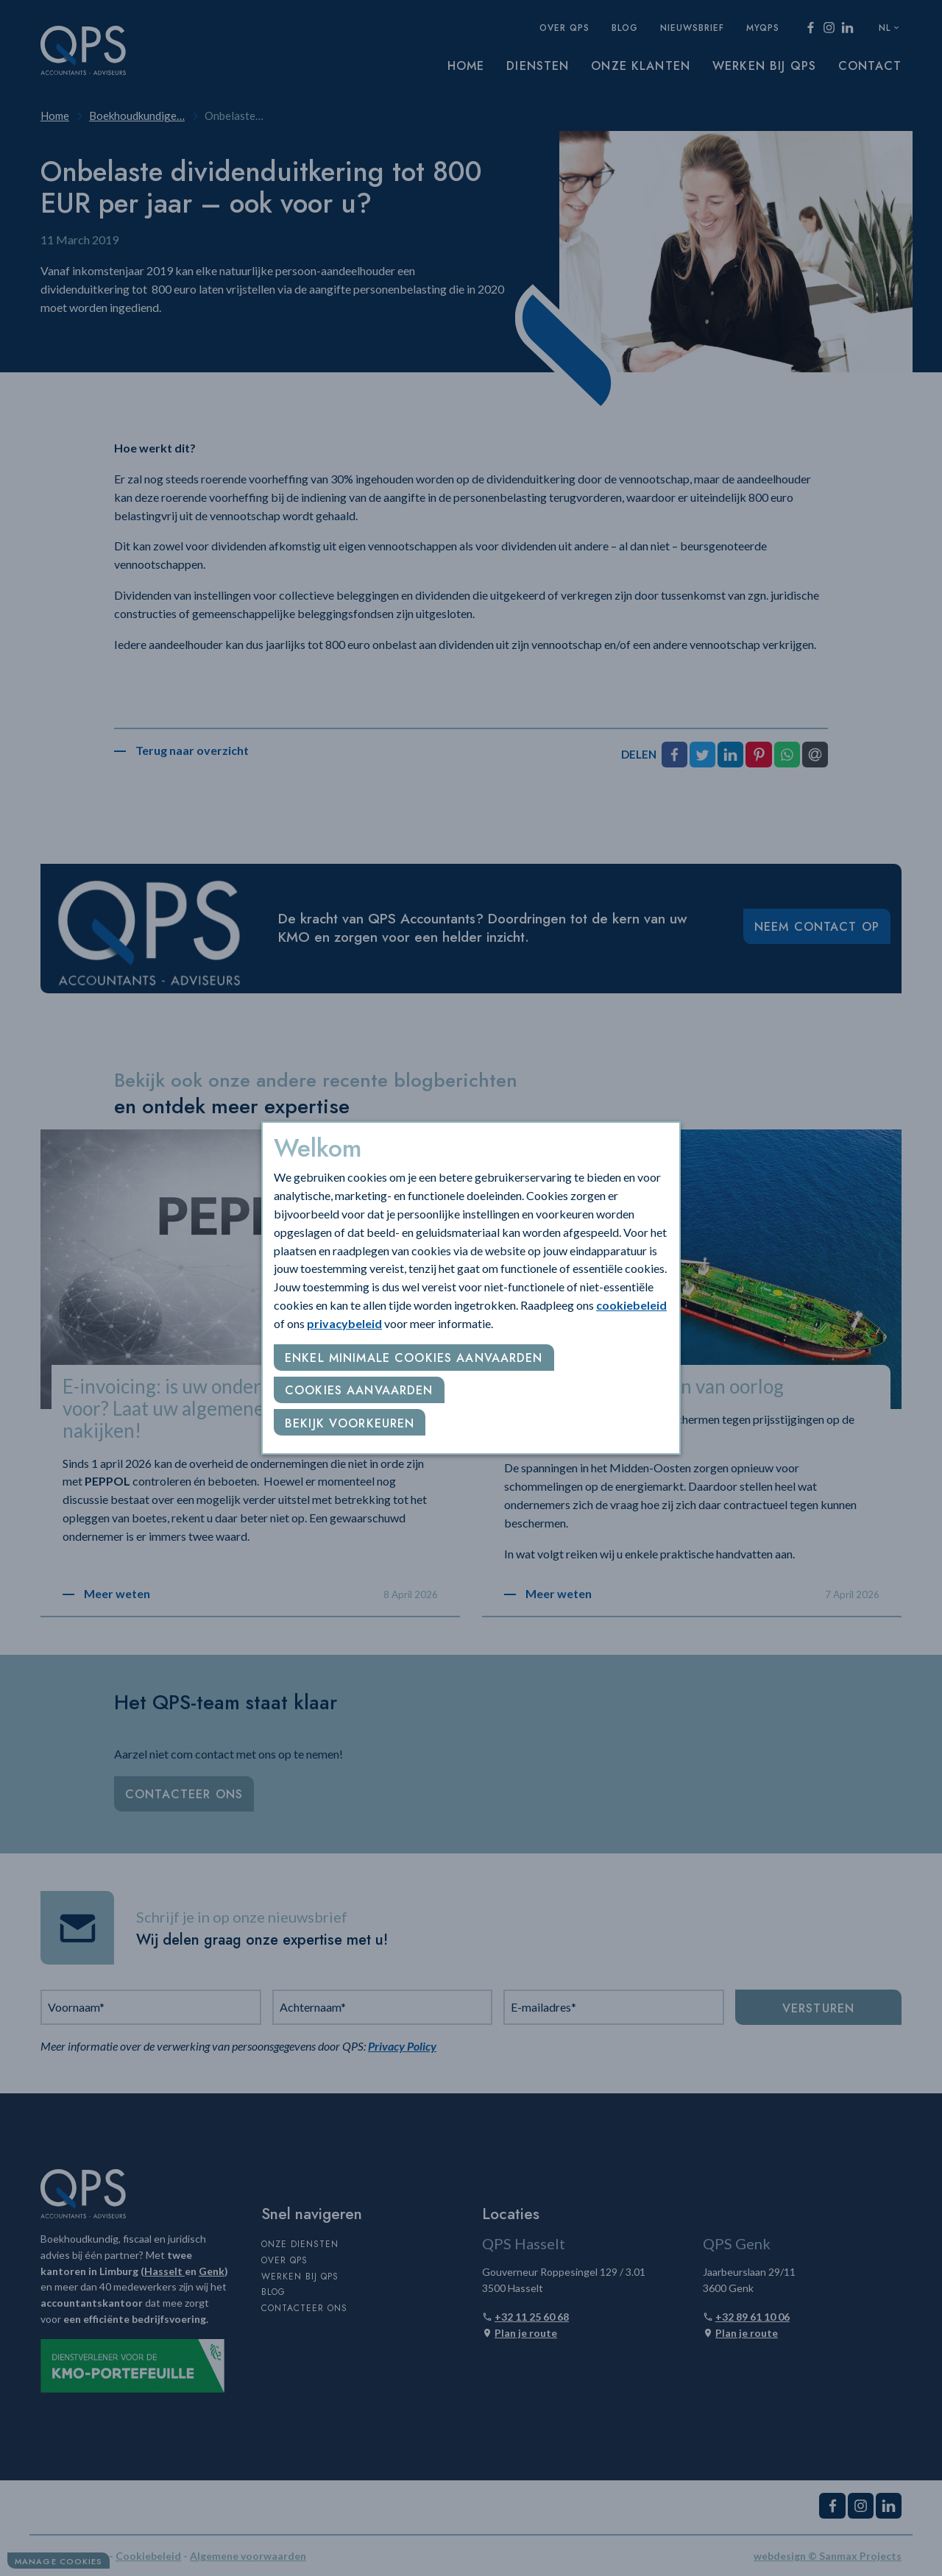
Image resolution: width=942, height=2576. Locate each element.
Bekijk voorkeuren (349, 1423)
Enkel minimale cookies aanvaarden (414, 1357)
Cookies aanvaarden (359, 1390)
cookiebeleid (631, 1305)
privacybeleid (344, 1323)
